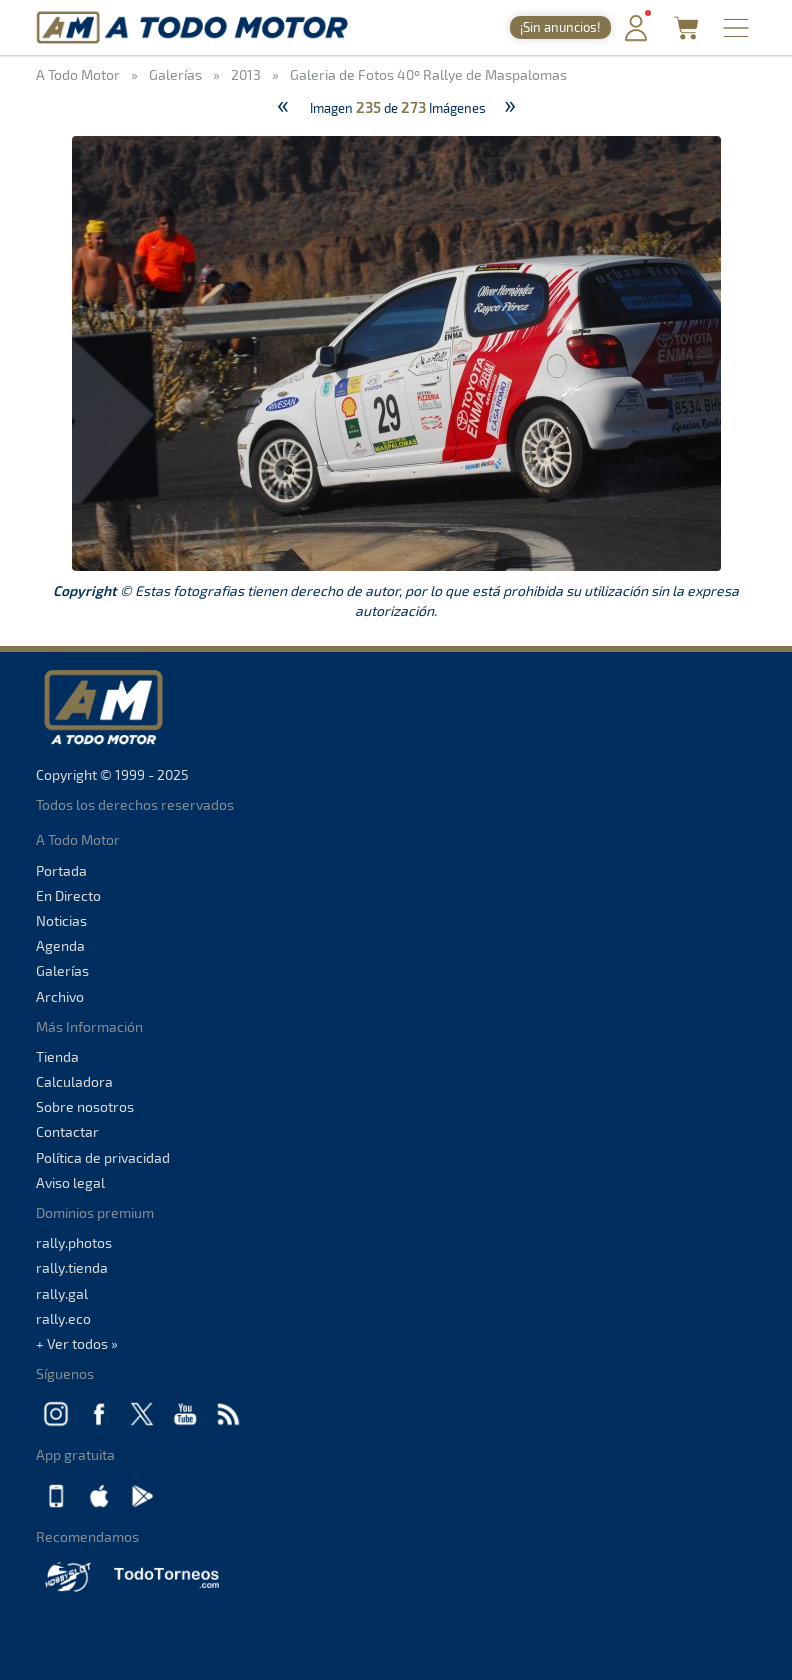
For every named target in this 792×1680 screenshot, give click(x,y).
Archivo (60, 996)
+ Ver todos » (77, 1343)
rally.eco (63, 1318)
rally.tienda (72, 1267)
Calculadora (74, 1081)
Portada (61, 870)
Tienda (57, 1056)
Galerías (62, 970)
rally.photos (74, 1242)
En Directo (68, 895)
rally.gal (62, 1293)
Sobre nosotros (85, 1106)
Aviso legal (70, 1182)
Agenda (60, 945)
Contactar (67, 1131)
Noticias (61, 920)
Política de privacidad (103, 1157)
